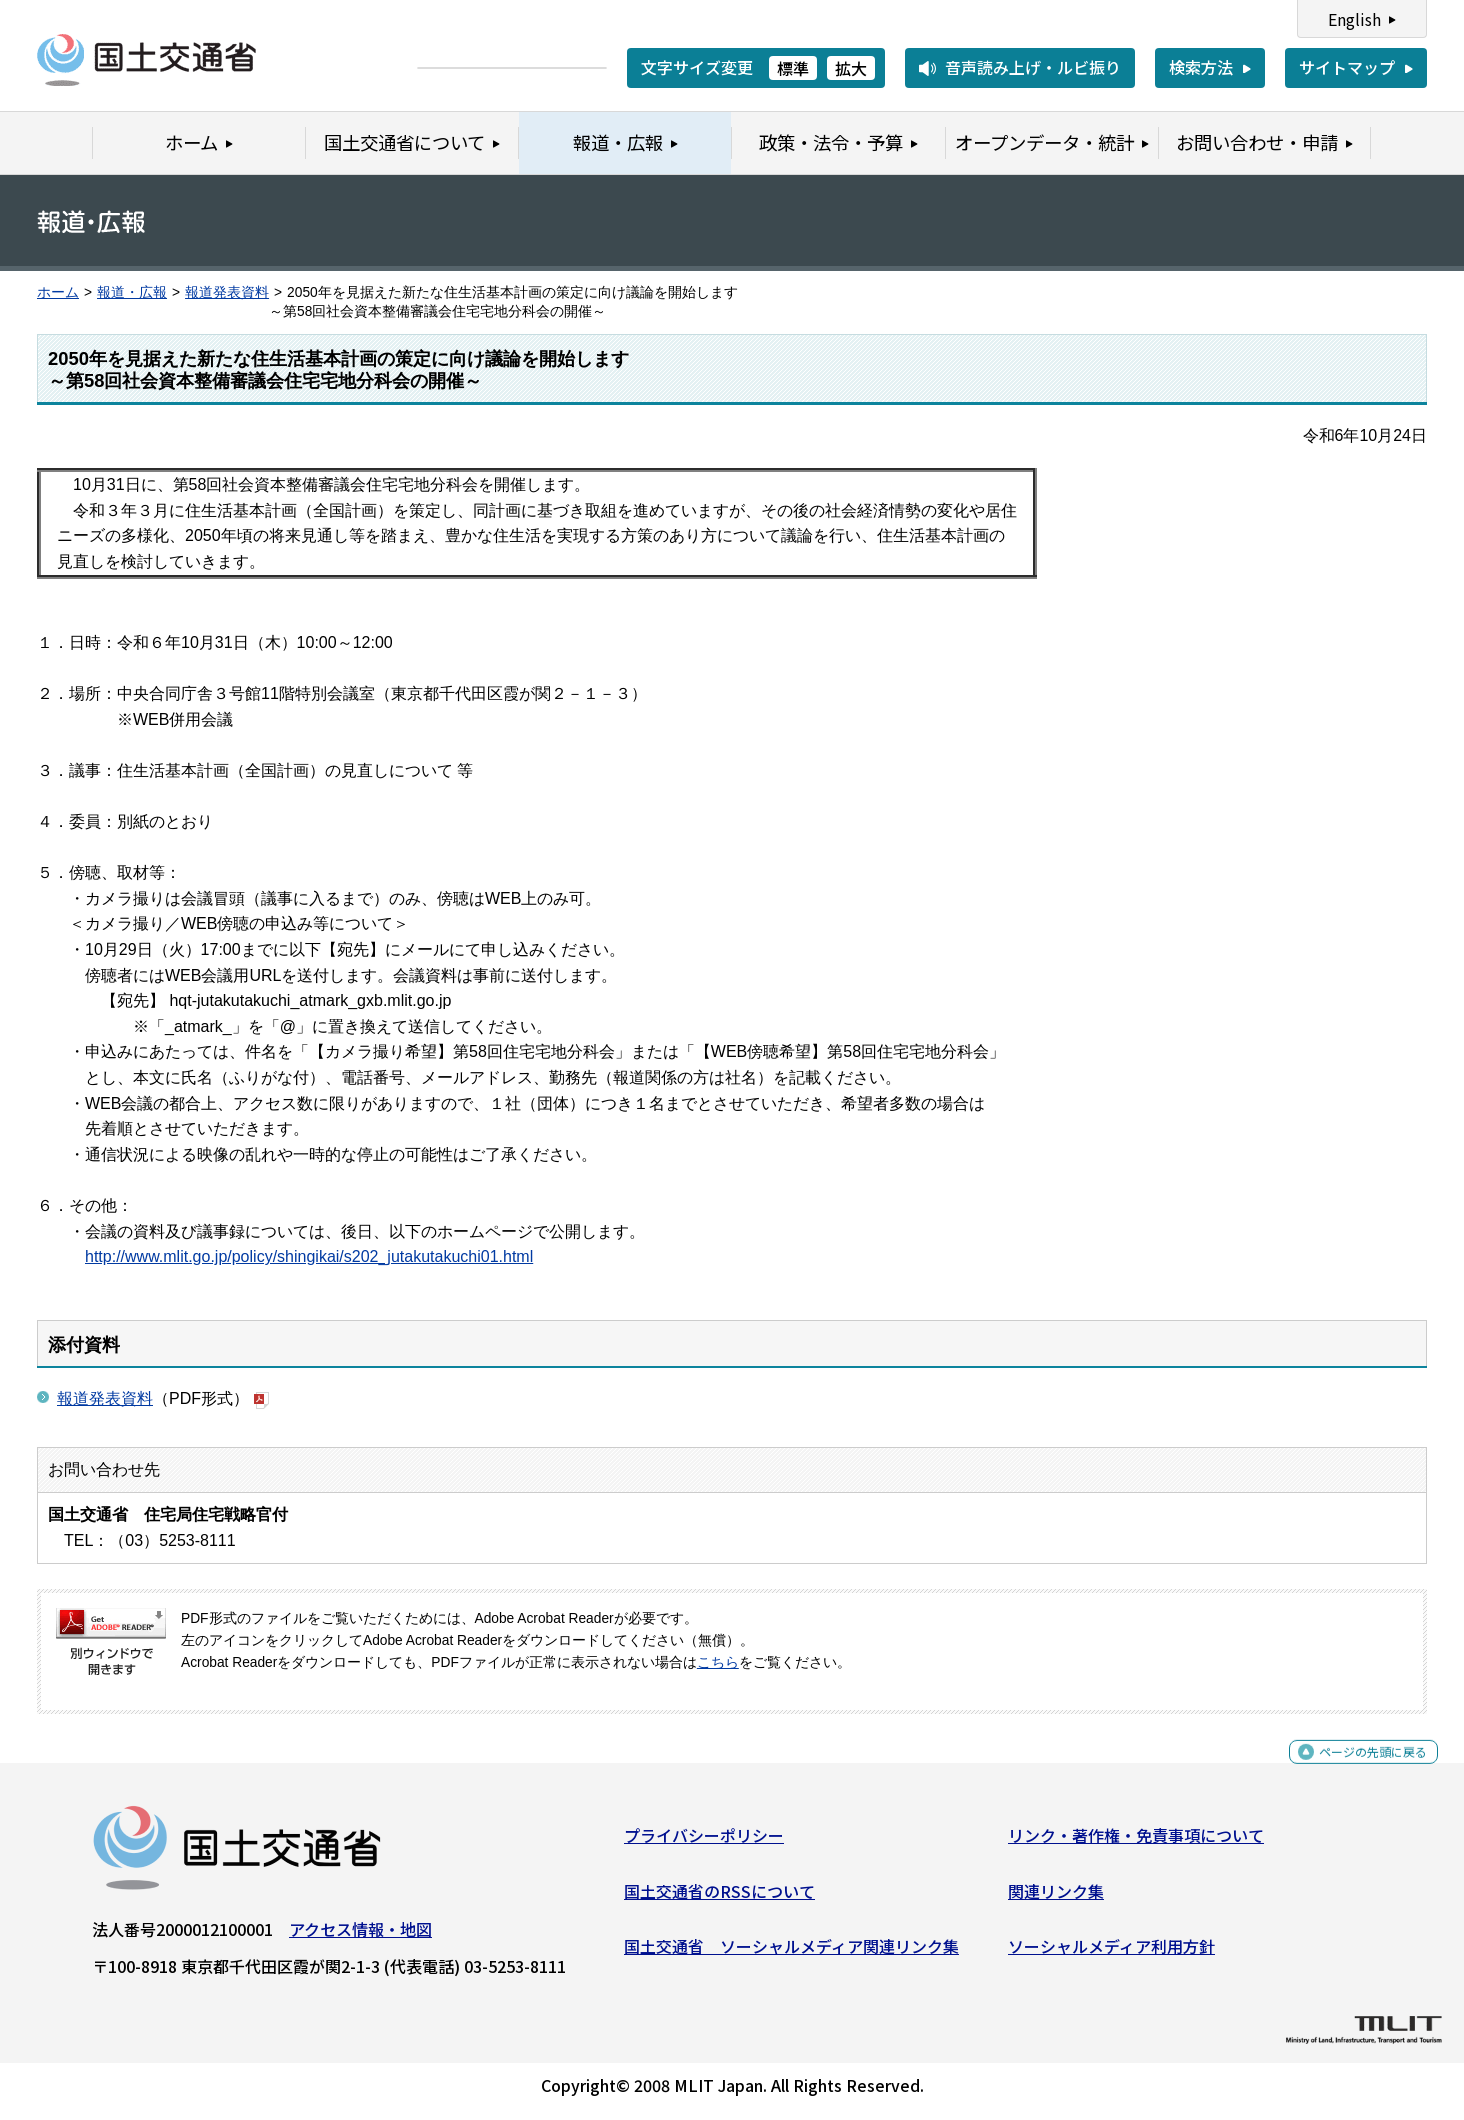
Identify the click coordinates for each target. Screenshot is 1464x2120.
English (1354, 19)
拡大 (851, 68)
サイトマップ (1347, 67)
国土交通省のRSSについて (719, 1898)
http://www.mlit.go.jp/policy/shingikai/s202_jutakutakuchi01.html (309, 1256)
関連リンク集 (1056, 1898)
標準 (793, 68)
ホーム (58, 292)
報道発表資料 (227, 292)
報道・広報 (132, 292)
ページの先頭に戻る (1356, 1770)
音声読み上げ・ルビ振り (1033, 67)
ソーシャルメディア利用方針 (1111, 1954)
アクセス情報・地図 (360, 1937)
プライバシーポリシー (704, 1843)
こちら (718, 1662)
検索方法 (1201, 67)
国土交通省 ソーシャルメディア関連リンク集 (791, 1954)
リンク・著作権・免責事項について (1136, 1843)
